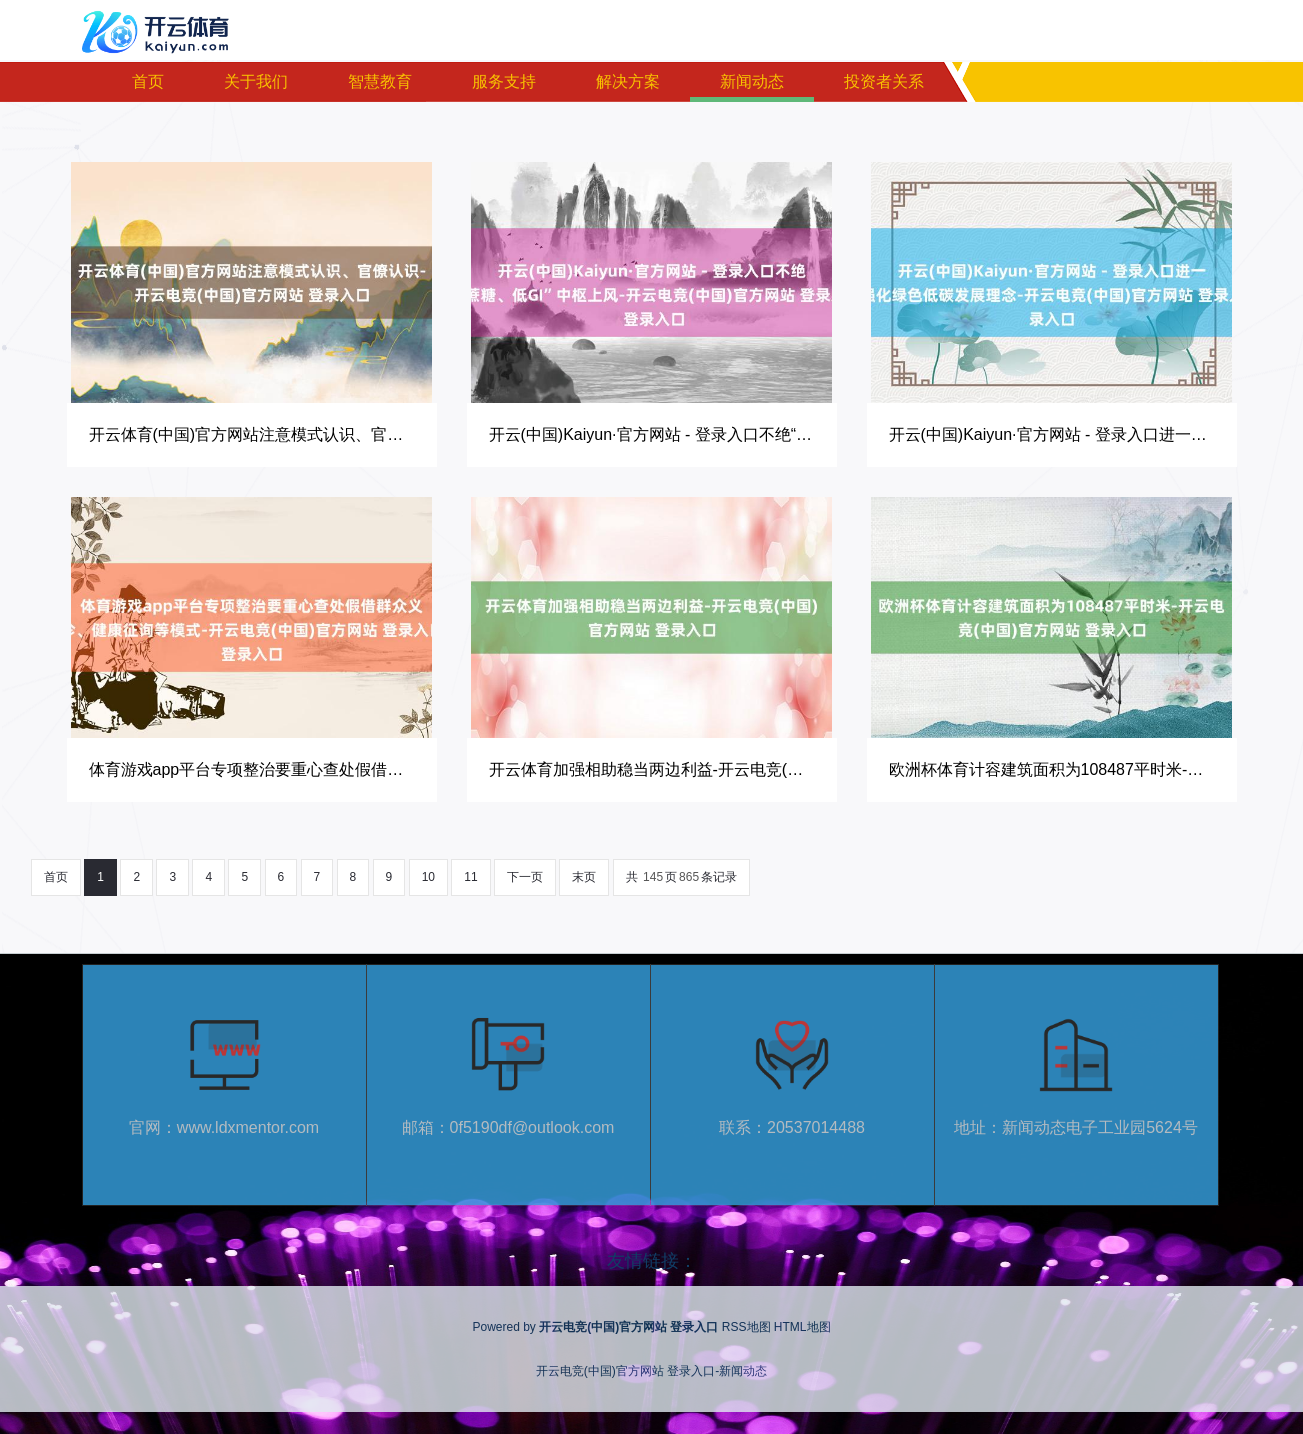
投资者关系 (884, 81)
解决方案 (628, 81)
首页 (148, 81)
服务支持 (504, 81)
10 (428, 877)
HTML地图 (802, 1327)
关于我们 (256, 81)
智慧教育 (380, 81)
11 (470, 877)
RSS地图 (746, 1327)
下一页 (525, 877)
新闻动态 (752, 81)
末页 (584, 877)
